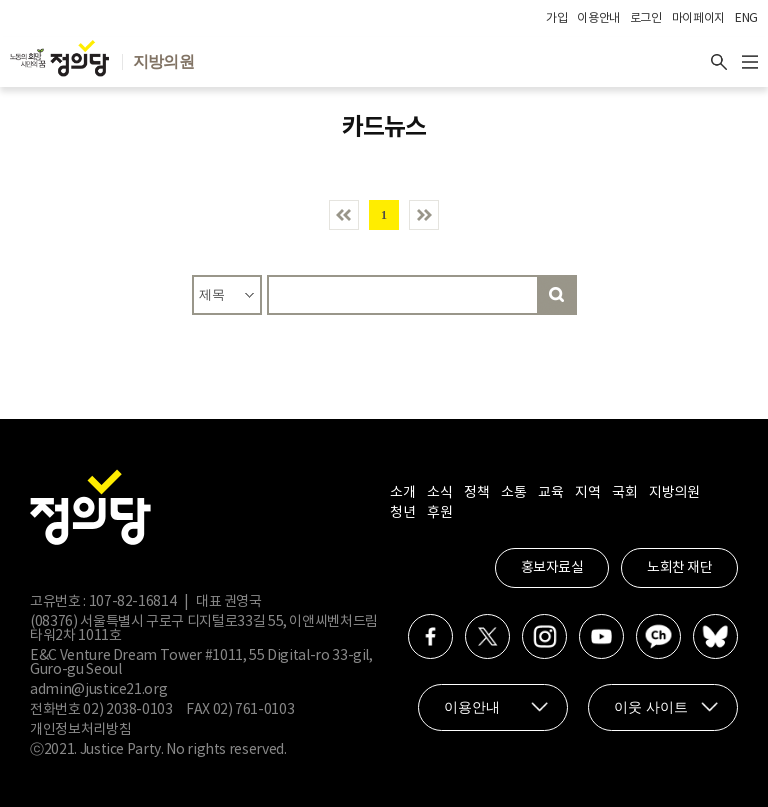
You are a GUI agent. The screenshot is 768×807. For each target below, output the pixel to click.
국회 (624, 493)
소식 (439, 493)
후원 (439, 513)
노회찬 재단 (679, 568)
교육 (550, 493)
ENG (746, 18)
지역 (587, 493)
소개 (402, 493)
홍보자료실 (552, 568)
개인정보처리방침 (80, 730)
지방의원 (674, 493)
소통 (513, 493)
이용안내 (598, 18)
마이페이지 (698, 18)
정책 (476, 493)
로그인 (646, 18)
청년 (402, 513)
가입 (556, 18)
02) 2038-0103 (127, 710)
